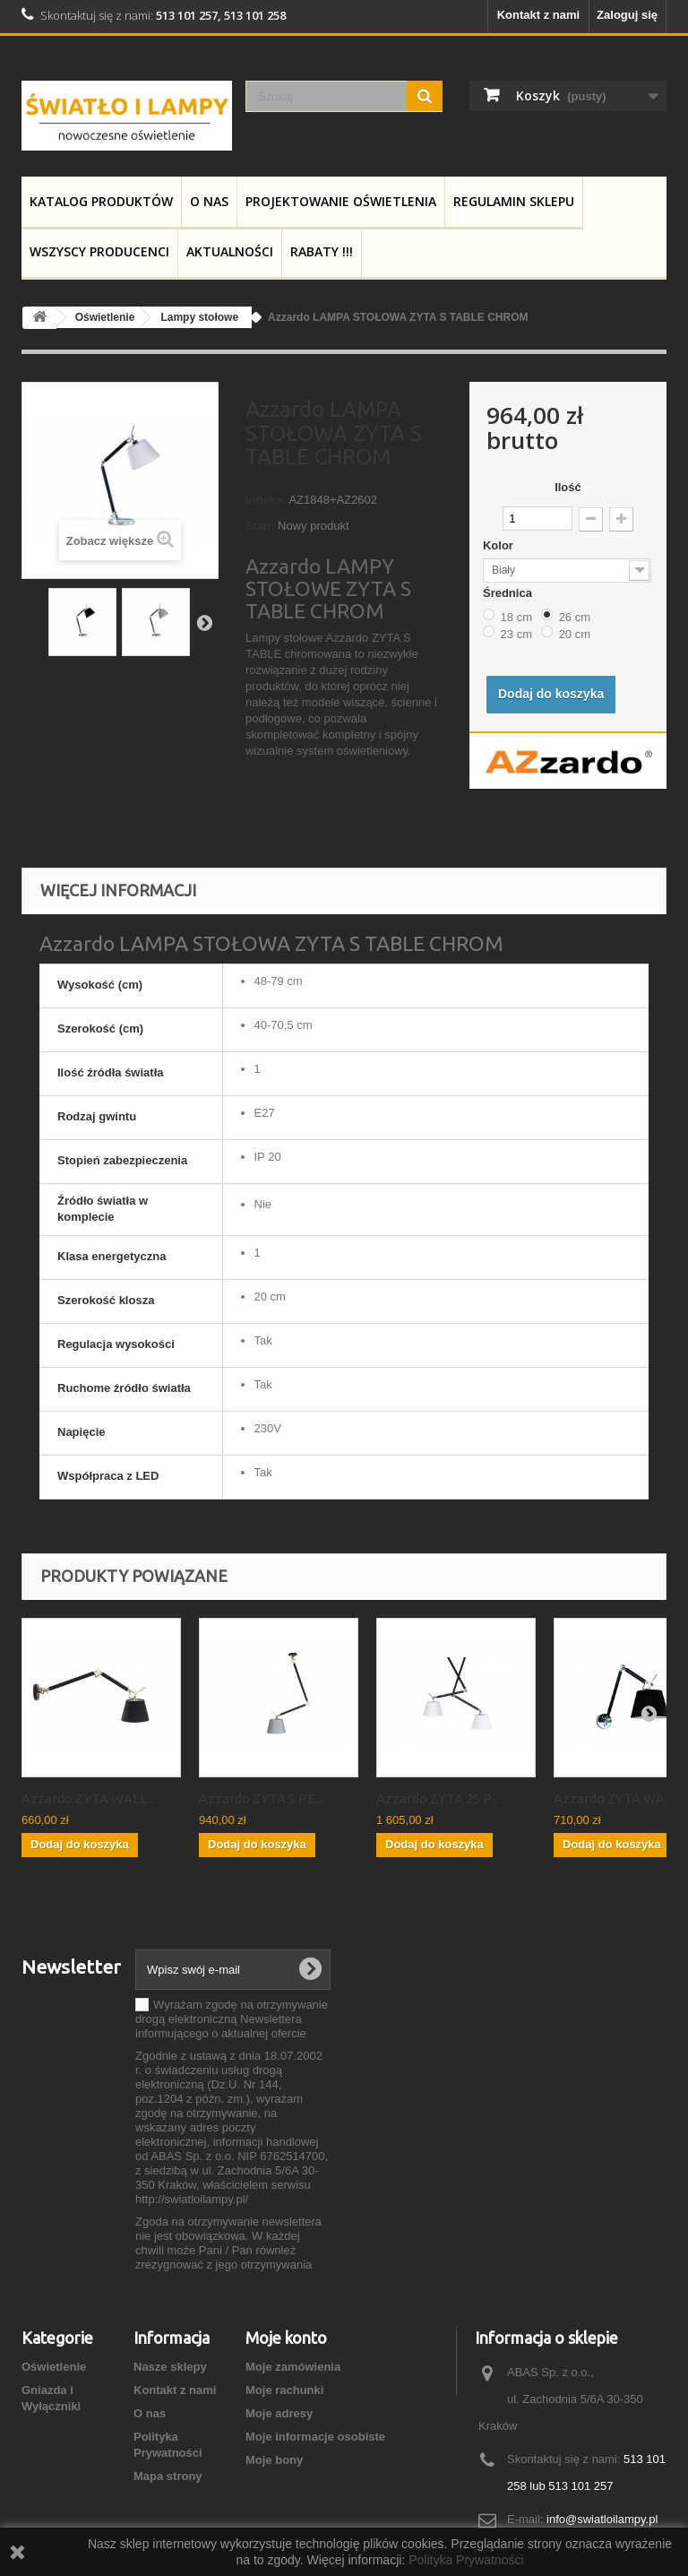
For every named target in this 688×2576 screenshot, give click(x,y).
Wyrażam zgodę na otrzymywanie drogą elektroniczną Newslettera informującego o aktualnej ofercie (231, 2019)
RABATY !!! (321, 251)
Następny (204, 622)
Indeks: (266, 499)
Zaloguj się (627, 15)
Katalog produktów (101, 201)
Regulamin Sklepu (513, 201)
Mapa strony (167, 2476)
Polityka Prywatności (465, 2560)
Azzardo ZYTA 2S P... (437, 1798)
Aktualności (229, 251)
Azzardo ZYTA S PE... (261, 1798)
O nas (209, 201)
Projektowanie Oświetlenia (340, 201)
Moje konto (286, 2338)
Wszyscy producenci (99, 251)
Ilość (568, 487)
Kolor (500, 545)
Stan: (260, 525)
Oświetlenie (54, 2366)
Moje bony (274, 2460)
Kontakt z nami (538, 15)
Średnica (509, 593)
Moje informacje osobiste (315, 2436)
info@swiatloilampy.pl (602, 2519)
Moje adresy (279, 2413)
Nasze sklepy (170, 2366)
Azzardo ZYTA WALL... (88, 1798)
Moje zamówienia (292, 2366)
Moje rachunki (284, 2390)
